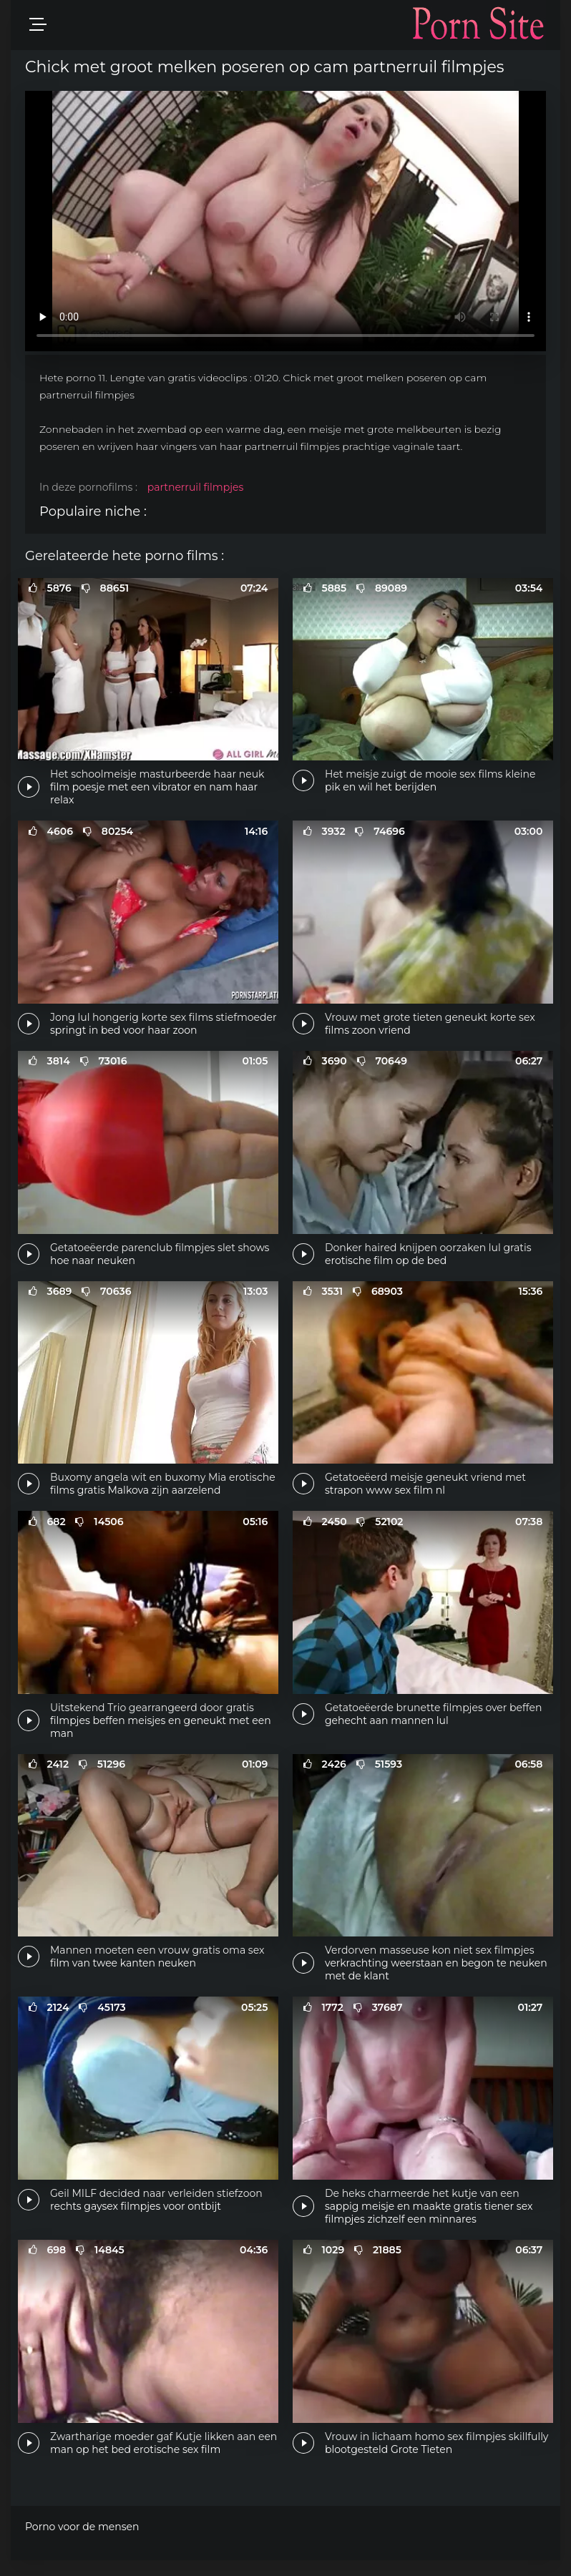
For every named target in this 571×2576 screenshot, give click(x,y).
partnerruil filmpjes (195, 487)
